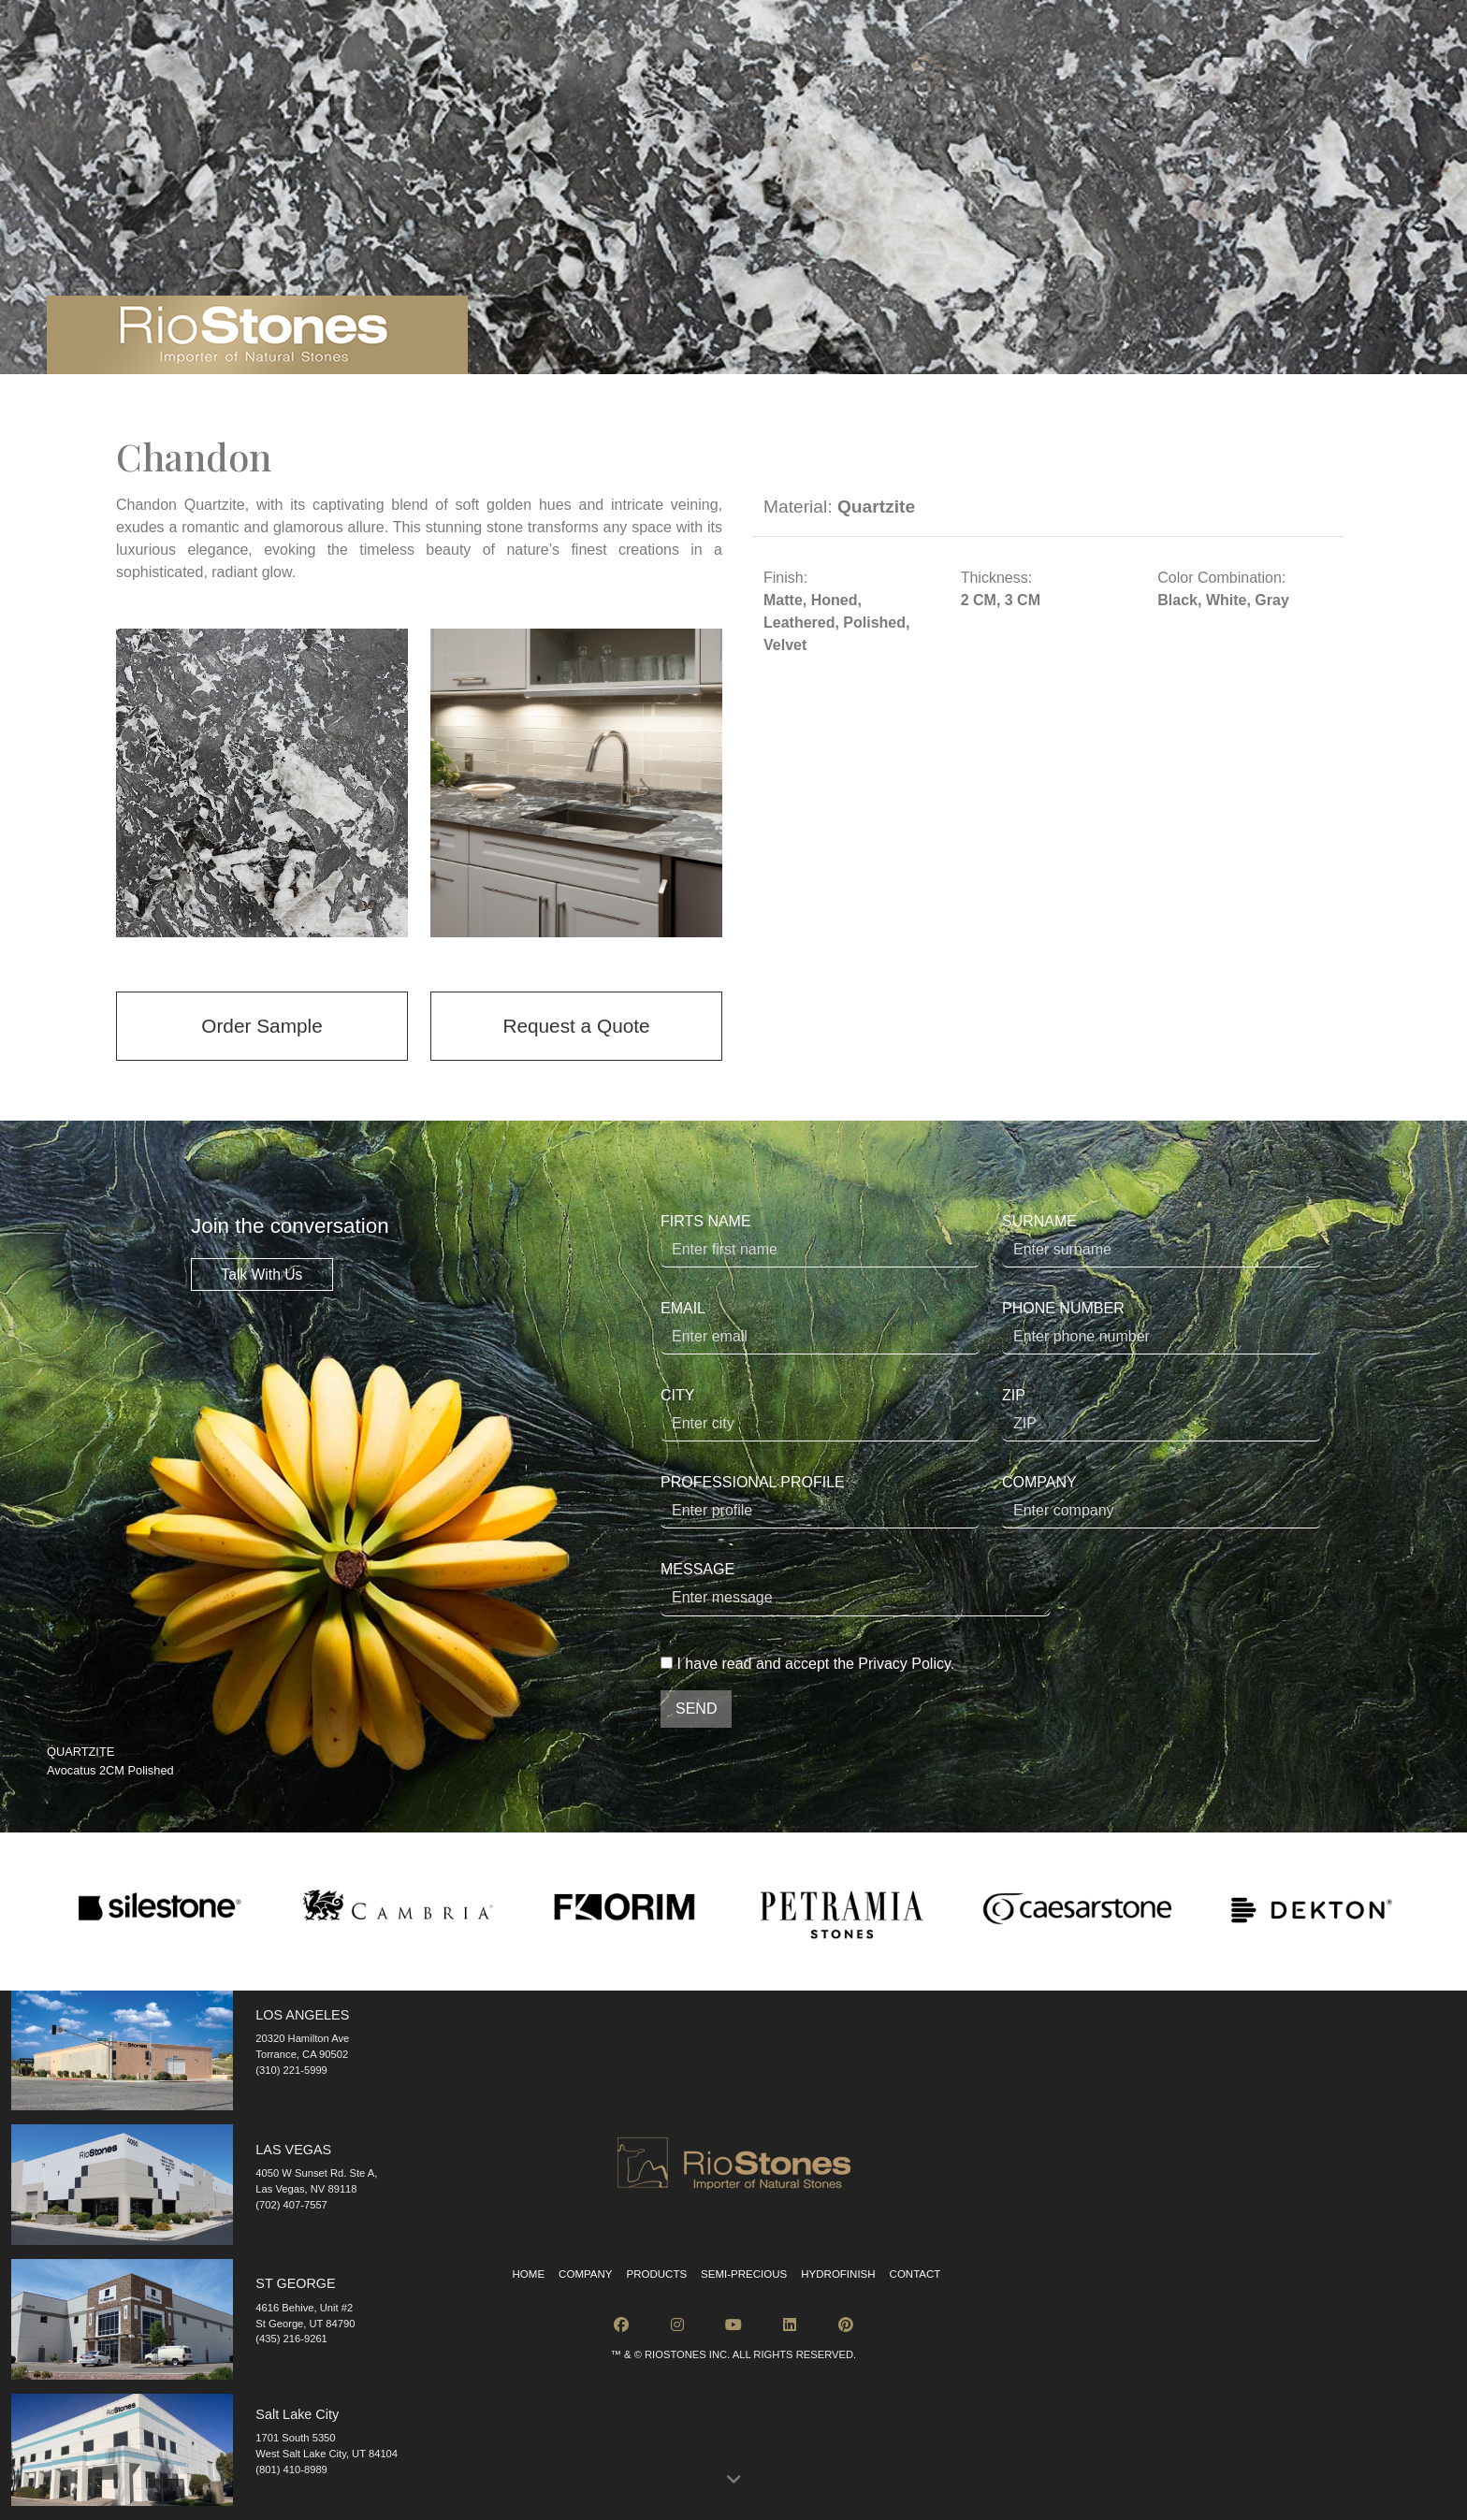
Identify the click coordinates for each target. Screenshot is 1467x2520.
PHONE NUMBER (1161, 1327)
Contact (915, 2274)
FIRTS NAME (820, 1240)
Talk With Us (261, 1274)
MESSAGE (856, 1588)
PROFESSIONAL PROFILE (820, 1501)
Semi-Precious (744, 2274)
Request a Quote (575, 1025)
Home (529, 2274)
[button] (733, 2480)
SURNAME (1161, 1240)
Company (585, 2274)
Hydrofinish (838, 2274)
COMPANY (1161, 1501)
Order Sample (261, 1025)
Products (656, 2274)
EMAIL (820, 1327)
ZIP (1161, 1414)
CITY (820, 1414)
